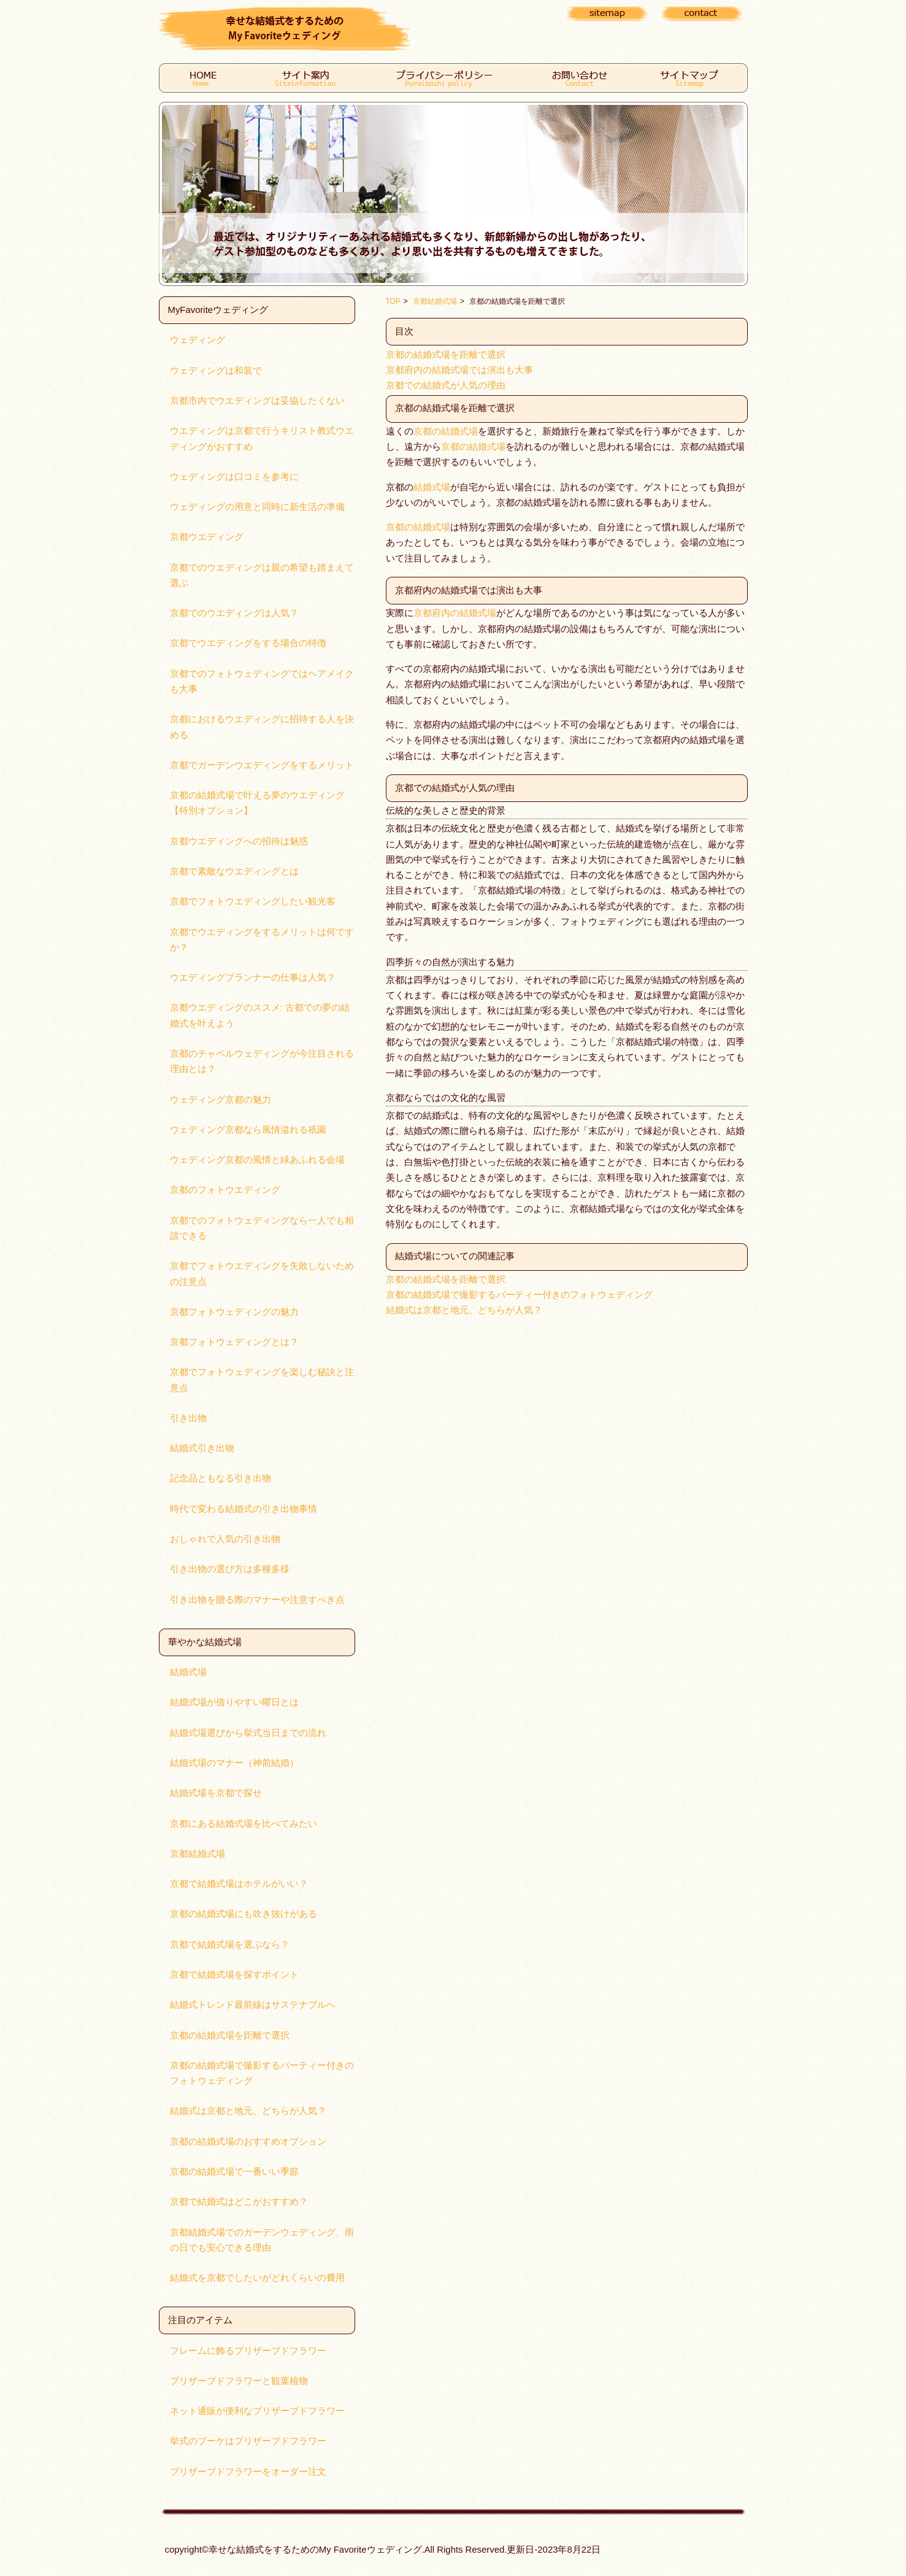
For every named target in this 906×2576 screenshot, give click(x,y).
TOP (393, 301)
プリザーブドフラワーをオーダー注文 (248, 2472)
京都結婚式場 (197, 1854)
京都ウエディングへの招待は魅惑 (239, 841)
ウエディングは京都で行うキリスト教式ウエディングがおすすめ (262, 438)
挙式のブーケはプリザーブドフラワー (248, 2441)
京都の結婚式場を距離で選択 (230, 2035)
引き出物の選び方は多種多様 (230, 1569)
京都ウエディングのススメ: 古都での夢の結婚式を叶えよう (260, 1015)
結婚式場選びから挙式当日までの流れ (248, 1733)
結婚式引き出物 (202, 1448)
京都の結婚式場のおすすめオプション (248, 2141)
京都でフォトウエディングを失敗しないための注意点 (262, 1273)
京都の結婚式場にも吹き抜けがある (243, 1914)
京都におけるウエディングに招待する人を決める (262, 726)
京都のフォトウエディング (225, 1190)
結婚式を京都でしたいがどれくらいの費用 (257, 2278)
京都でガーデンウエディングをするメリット (262, 765)
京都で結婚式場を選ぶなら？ (230, 1944)
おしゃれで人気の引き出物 (225, 1539)
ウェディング (197, 340)
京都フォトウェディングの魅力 (234, 1312)
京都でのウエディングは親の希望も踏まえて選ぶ (262, 575)
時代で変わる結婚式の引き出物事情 (243, 1509)
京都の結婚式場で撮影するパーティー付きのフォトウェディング (262, 2073)
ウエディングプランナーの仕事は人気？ (253, 977)
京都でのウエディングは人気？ (234, 613)
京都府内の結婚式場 (454, 613)
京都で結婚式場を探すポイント (234, 1975)
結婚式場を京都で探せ (216, 1793)
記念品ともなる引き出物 (220, 1478)
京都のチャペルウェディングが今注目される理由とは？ (262, 1061)
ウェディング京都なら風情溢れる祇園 (248, 1130)
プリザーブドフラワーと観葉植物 (239, 2381)
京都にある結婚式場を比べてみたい (243, 1824)
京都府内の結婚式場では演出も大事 (459, 370)
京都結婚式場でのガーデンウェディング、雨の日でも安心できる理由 (262, 2240)
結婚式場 (188, 1672)
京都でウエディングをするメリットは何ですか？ (262, 939)
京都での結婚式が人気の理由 (445, 385)
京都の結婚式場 (445, 431)
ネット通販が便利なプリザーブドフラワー (257, 2411)
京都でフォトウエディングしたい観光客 (253, 901)
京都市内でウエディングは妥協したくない (257, 401)
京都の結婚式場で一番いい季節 (234, 2172)
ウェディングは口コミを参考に (234, 477)
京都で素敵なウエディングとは (234, 871)
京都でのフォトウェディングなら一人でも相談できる (262, 1228)
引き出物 (188, 1418)
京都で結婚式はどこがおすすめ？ (239, 2202)
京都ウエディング (207, 537)
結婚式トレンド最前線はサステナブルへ (253, 2005)
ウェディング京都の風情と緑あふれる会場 (257, 1160)
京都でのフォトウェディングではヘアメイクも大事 (262, 681)
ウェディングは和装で (216, 371)
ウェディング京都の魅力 (220, 1100)
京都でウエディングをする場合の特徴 (248, 643)
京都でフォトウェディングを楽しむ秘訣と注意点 (262, 1379)
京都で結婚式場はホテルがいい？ (239, 1884)
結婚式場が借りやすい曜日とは (234, 1702)
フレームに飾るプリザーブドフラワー (248, 2351)
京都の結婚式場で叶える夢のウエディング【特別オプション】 (257, 803)
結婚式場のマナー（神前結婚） (234, 1763)
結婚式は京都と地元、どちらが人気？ (248, 2111)
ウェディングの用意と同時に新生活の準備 (257, 507)
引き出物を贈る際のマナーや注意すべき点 (257, 1600)
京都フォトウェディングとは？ (234, 1342)
